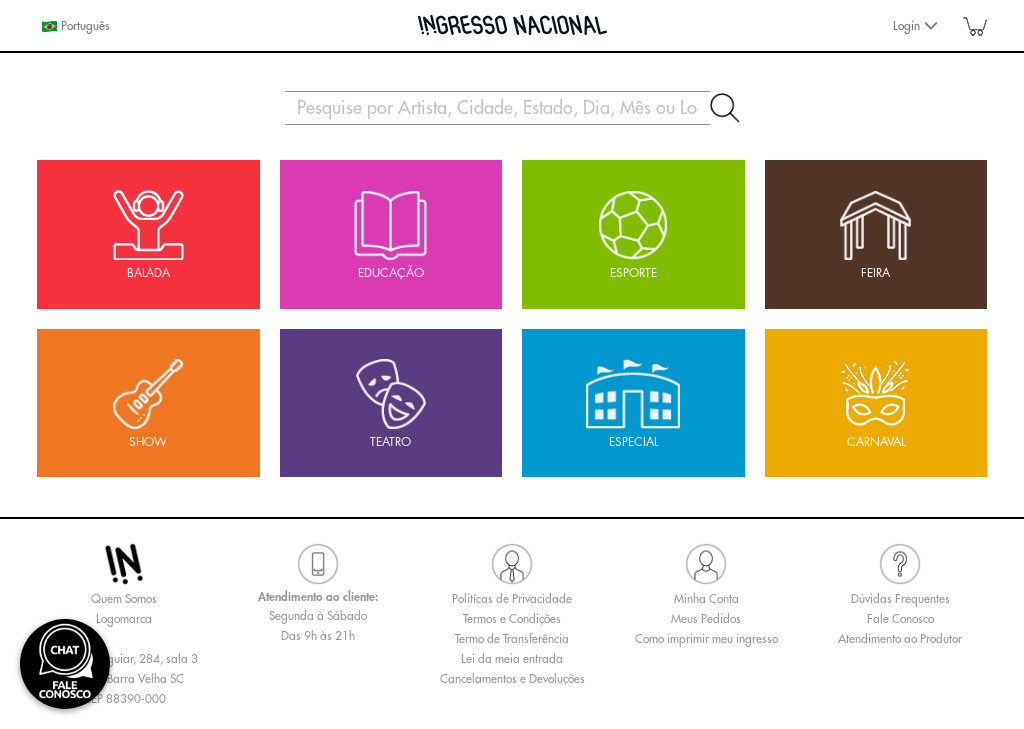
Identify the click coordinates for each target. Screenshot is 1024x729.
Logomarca (124, 619)
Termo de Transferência (512, 639)
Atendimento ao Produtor (900, 639)
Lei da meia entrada (512, 659)
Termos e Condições (512, 619)
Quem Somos (124, 599)
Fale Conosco (900, 619)
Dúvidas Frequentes (900, 599)
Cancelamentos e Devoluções (512, 679)
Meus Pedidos (706, 619)
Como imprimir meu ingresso (706, 639)
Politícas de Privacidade (512, 599)
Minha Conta (706, 599)
